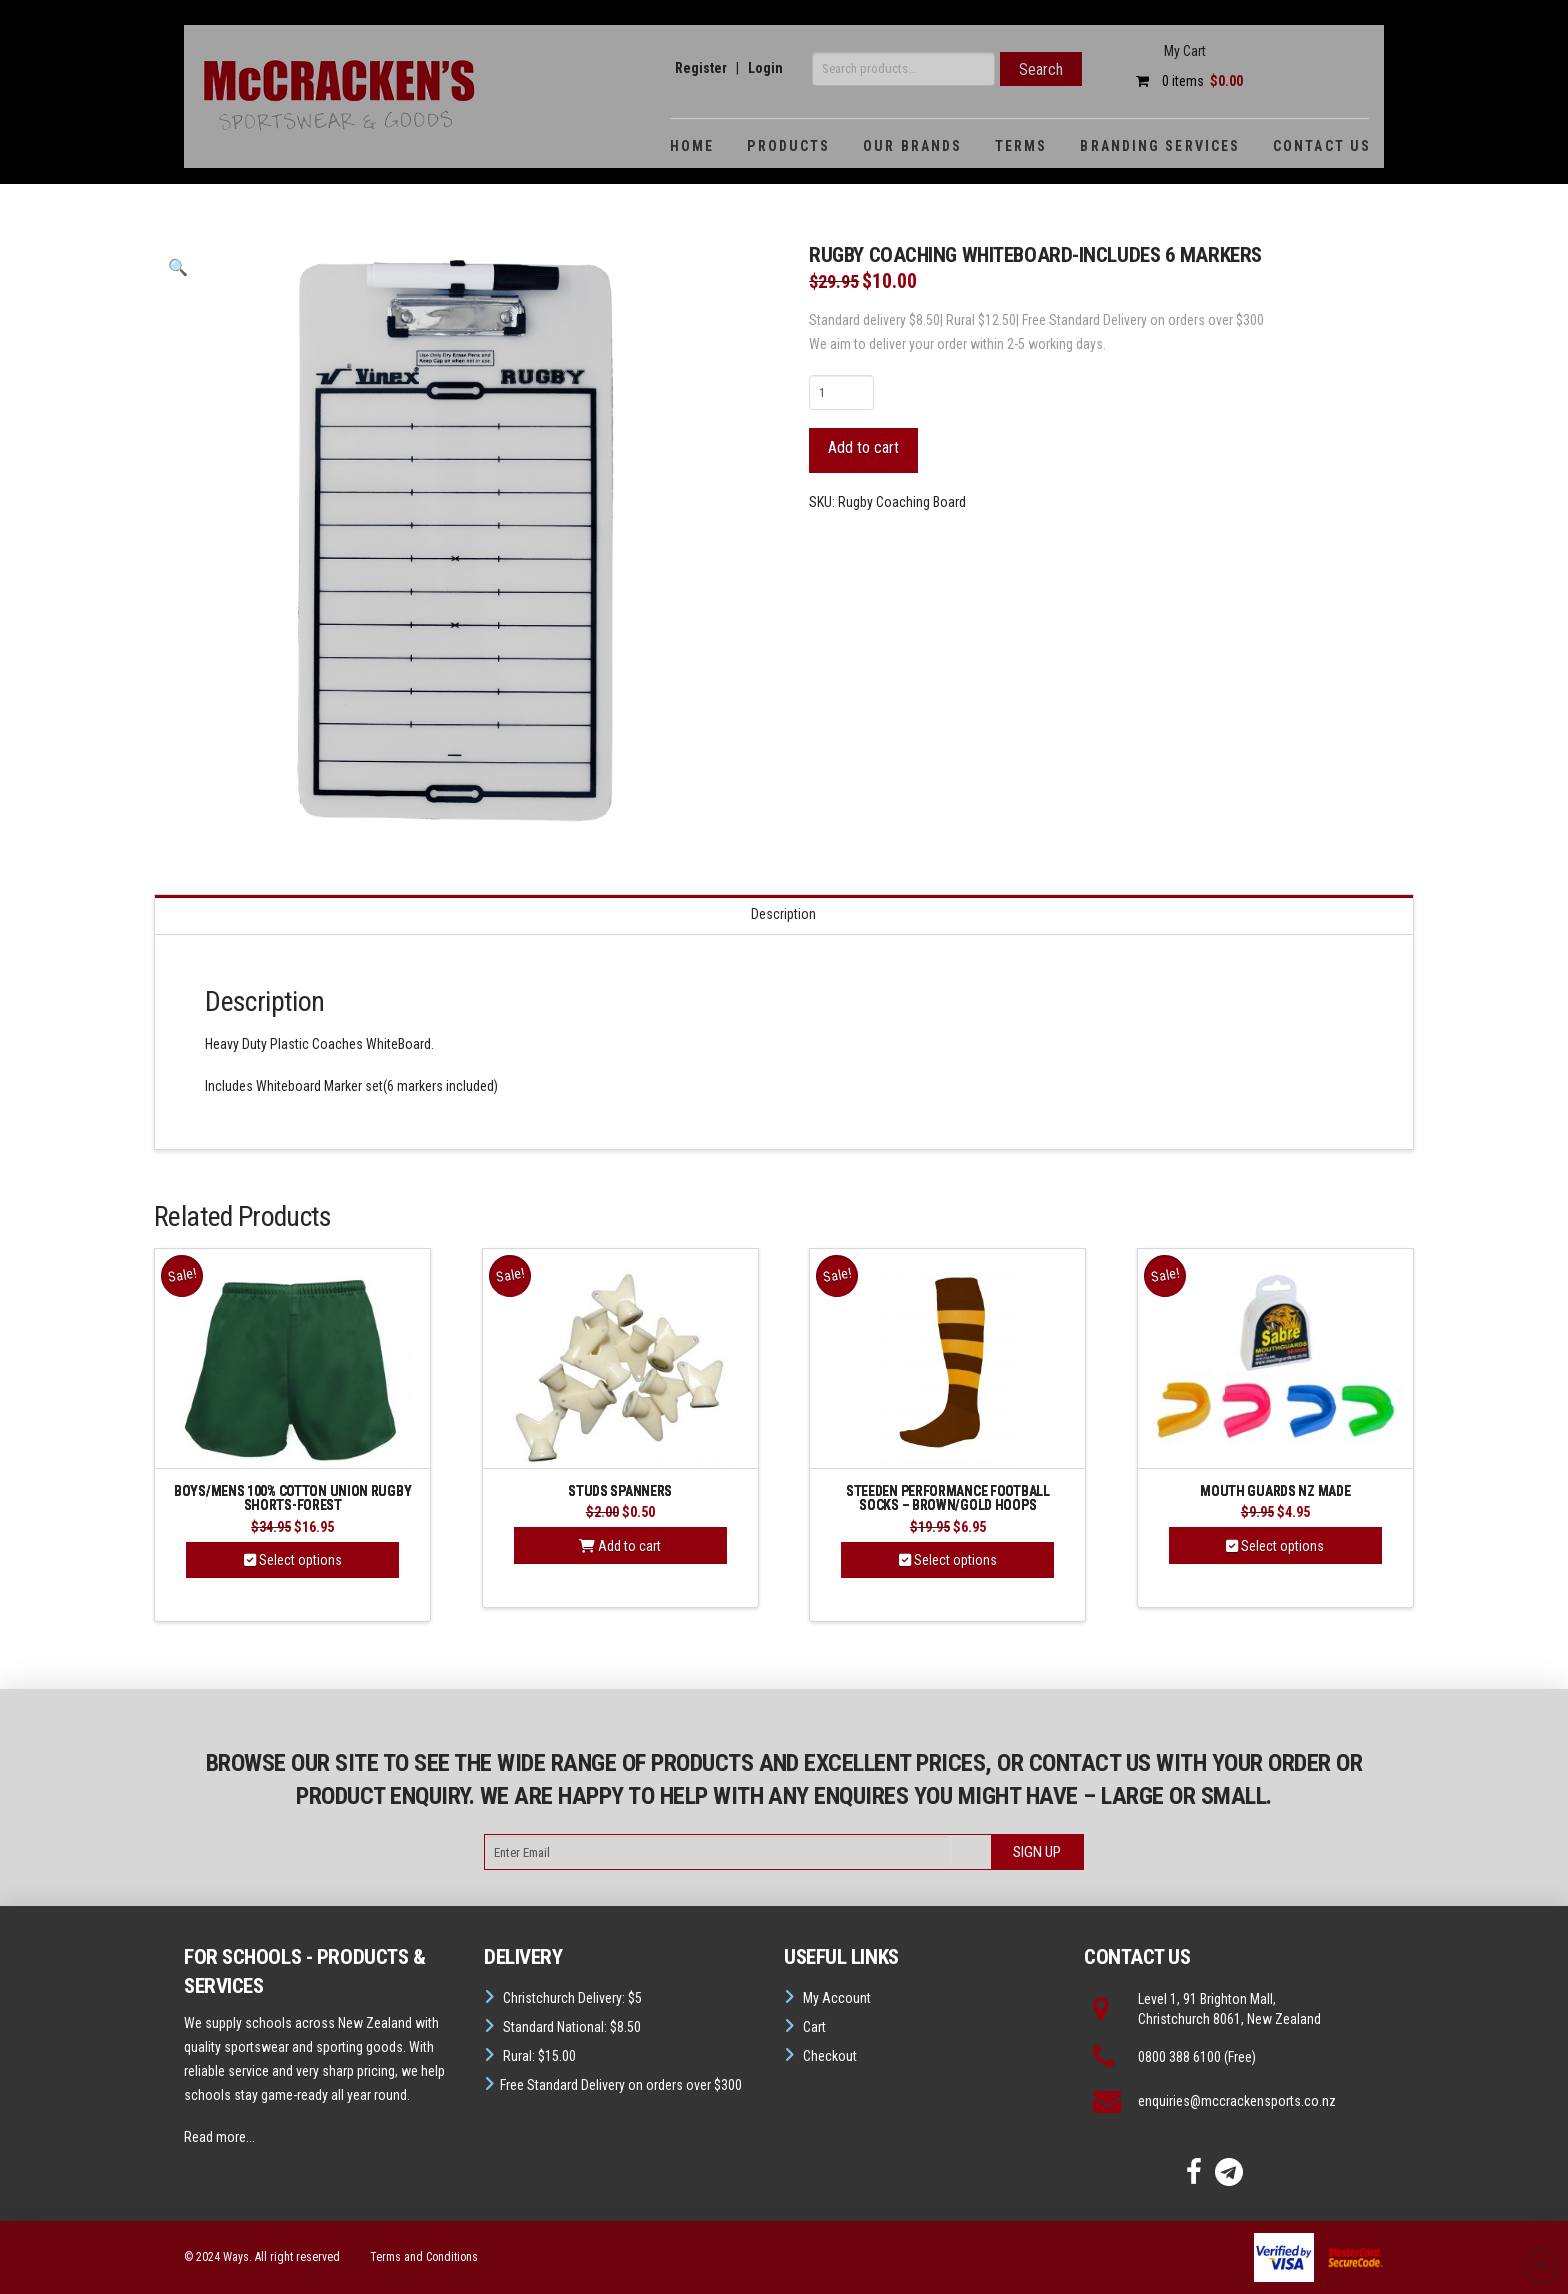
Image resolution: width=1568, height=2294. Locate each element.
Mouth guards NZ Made (1275, 1491)
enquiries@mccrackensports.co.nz (1237, 2101)
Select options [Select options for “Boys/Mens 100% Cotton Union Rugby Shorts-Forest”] (293, 1560)
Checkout (830, 2056)
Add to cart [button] (620, 1546)
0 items (1184, 81)
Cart (814, 2027)
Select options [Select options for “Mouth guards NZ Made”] (1275, 1546)
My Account (837, 1998)
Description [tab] (783, 914)
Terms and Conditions (424, 2257)
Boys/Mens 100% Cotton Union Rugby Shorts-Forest (292, 1498)
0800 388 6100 (1179, 2057)
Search (1041, 69)
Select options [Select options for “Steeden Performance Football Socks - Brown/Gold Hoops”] (948, 1560)
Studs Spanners (620, 1491)
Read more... (219, 2137)
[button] (178, 268)
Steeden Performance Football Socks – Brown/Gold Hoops (948, 1498)
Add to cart (863, 447)
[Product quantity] (841, 392)
